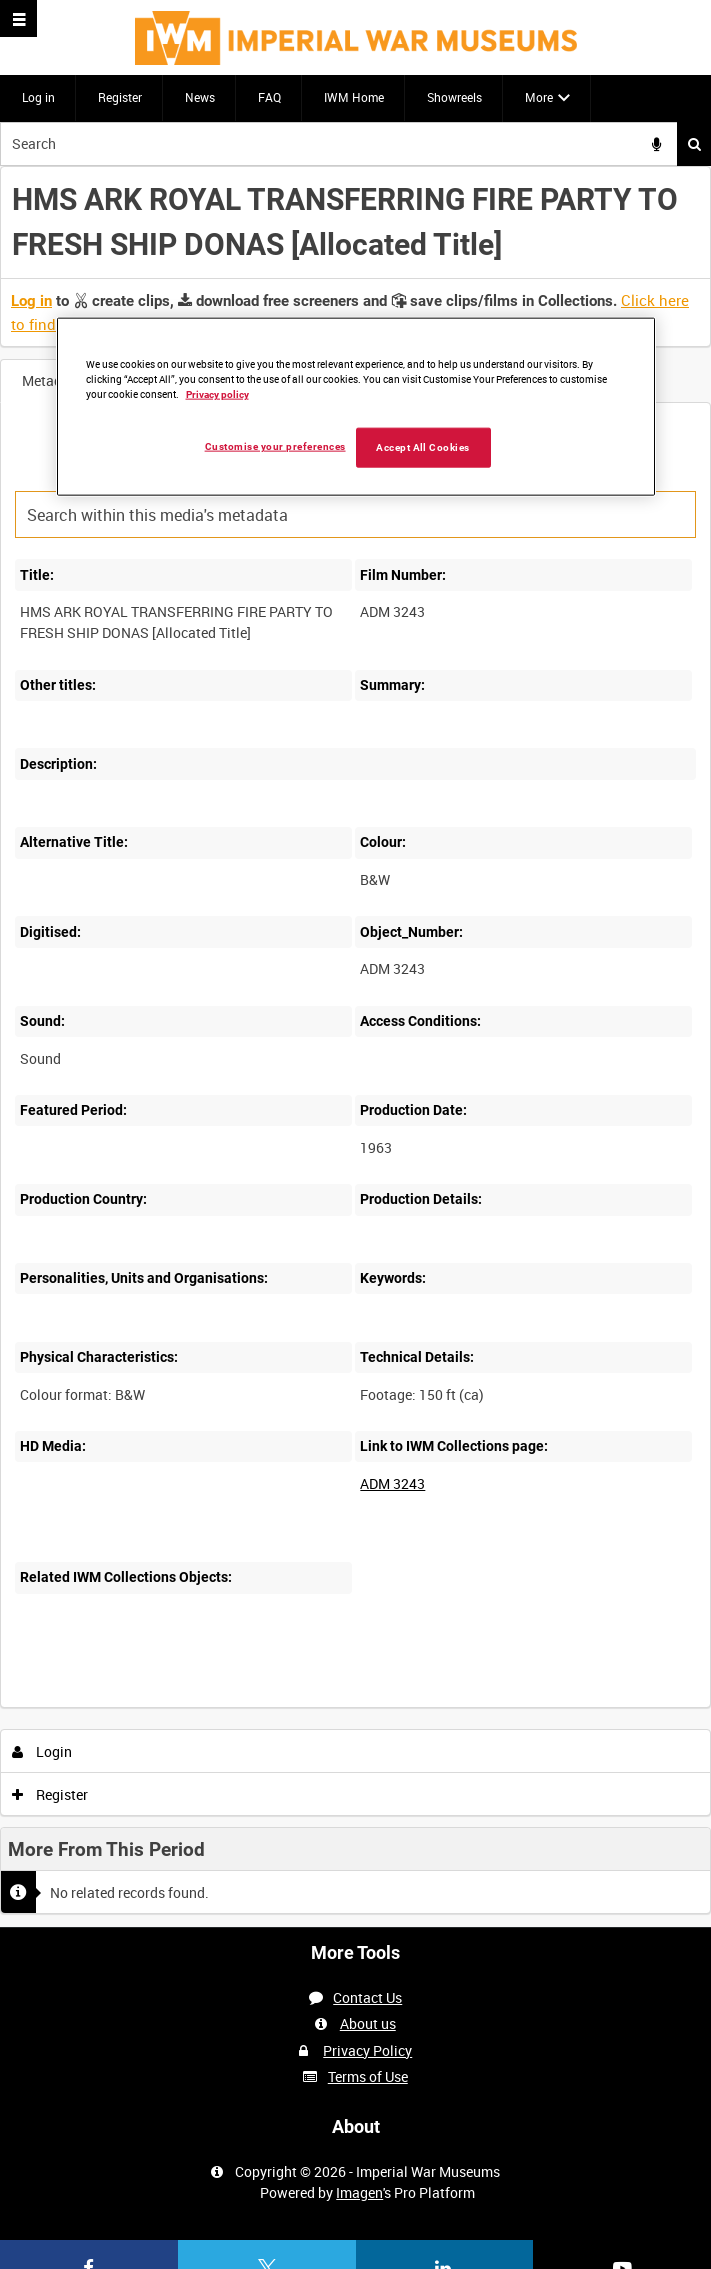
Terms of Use (368, 2076)
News (200, 97)
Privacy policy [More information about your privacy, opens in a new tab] (217, 394)
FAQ (269, 97)
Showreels (454, 97)
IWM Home (354, 97)
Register (120, 97)
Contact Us (367, 1997)
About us (368, 2023)
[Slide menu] (18, 18)
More (539, 97)
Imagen (359, 2192)
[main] (355, 1047)
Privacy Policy (367, 2050)
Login (42, 1751)
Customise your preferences (275, 446)
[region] (356, 407)
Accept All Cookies (423, 447)
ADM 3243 (392, 1483)
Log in (38, 97)
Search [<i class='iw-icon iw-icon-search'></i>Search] (694, 144)
